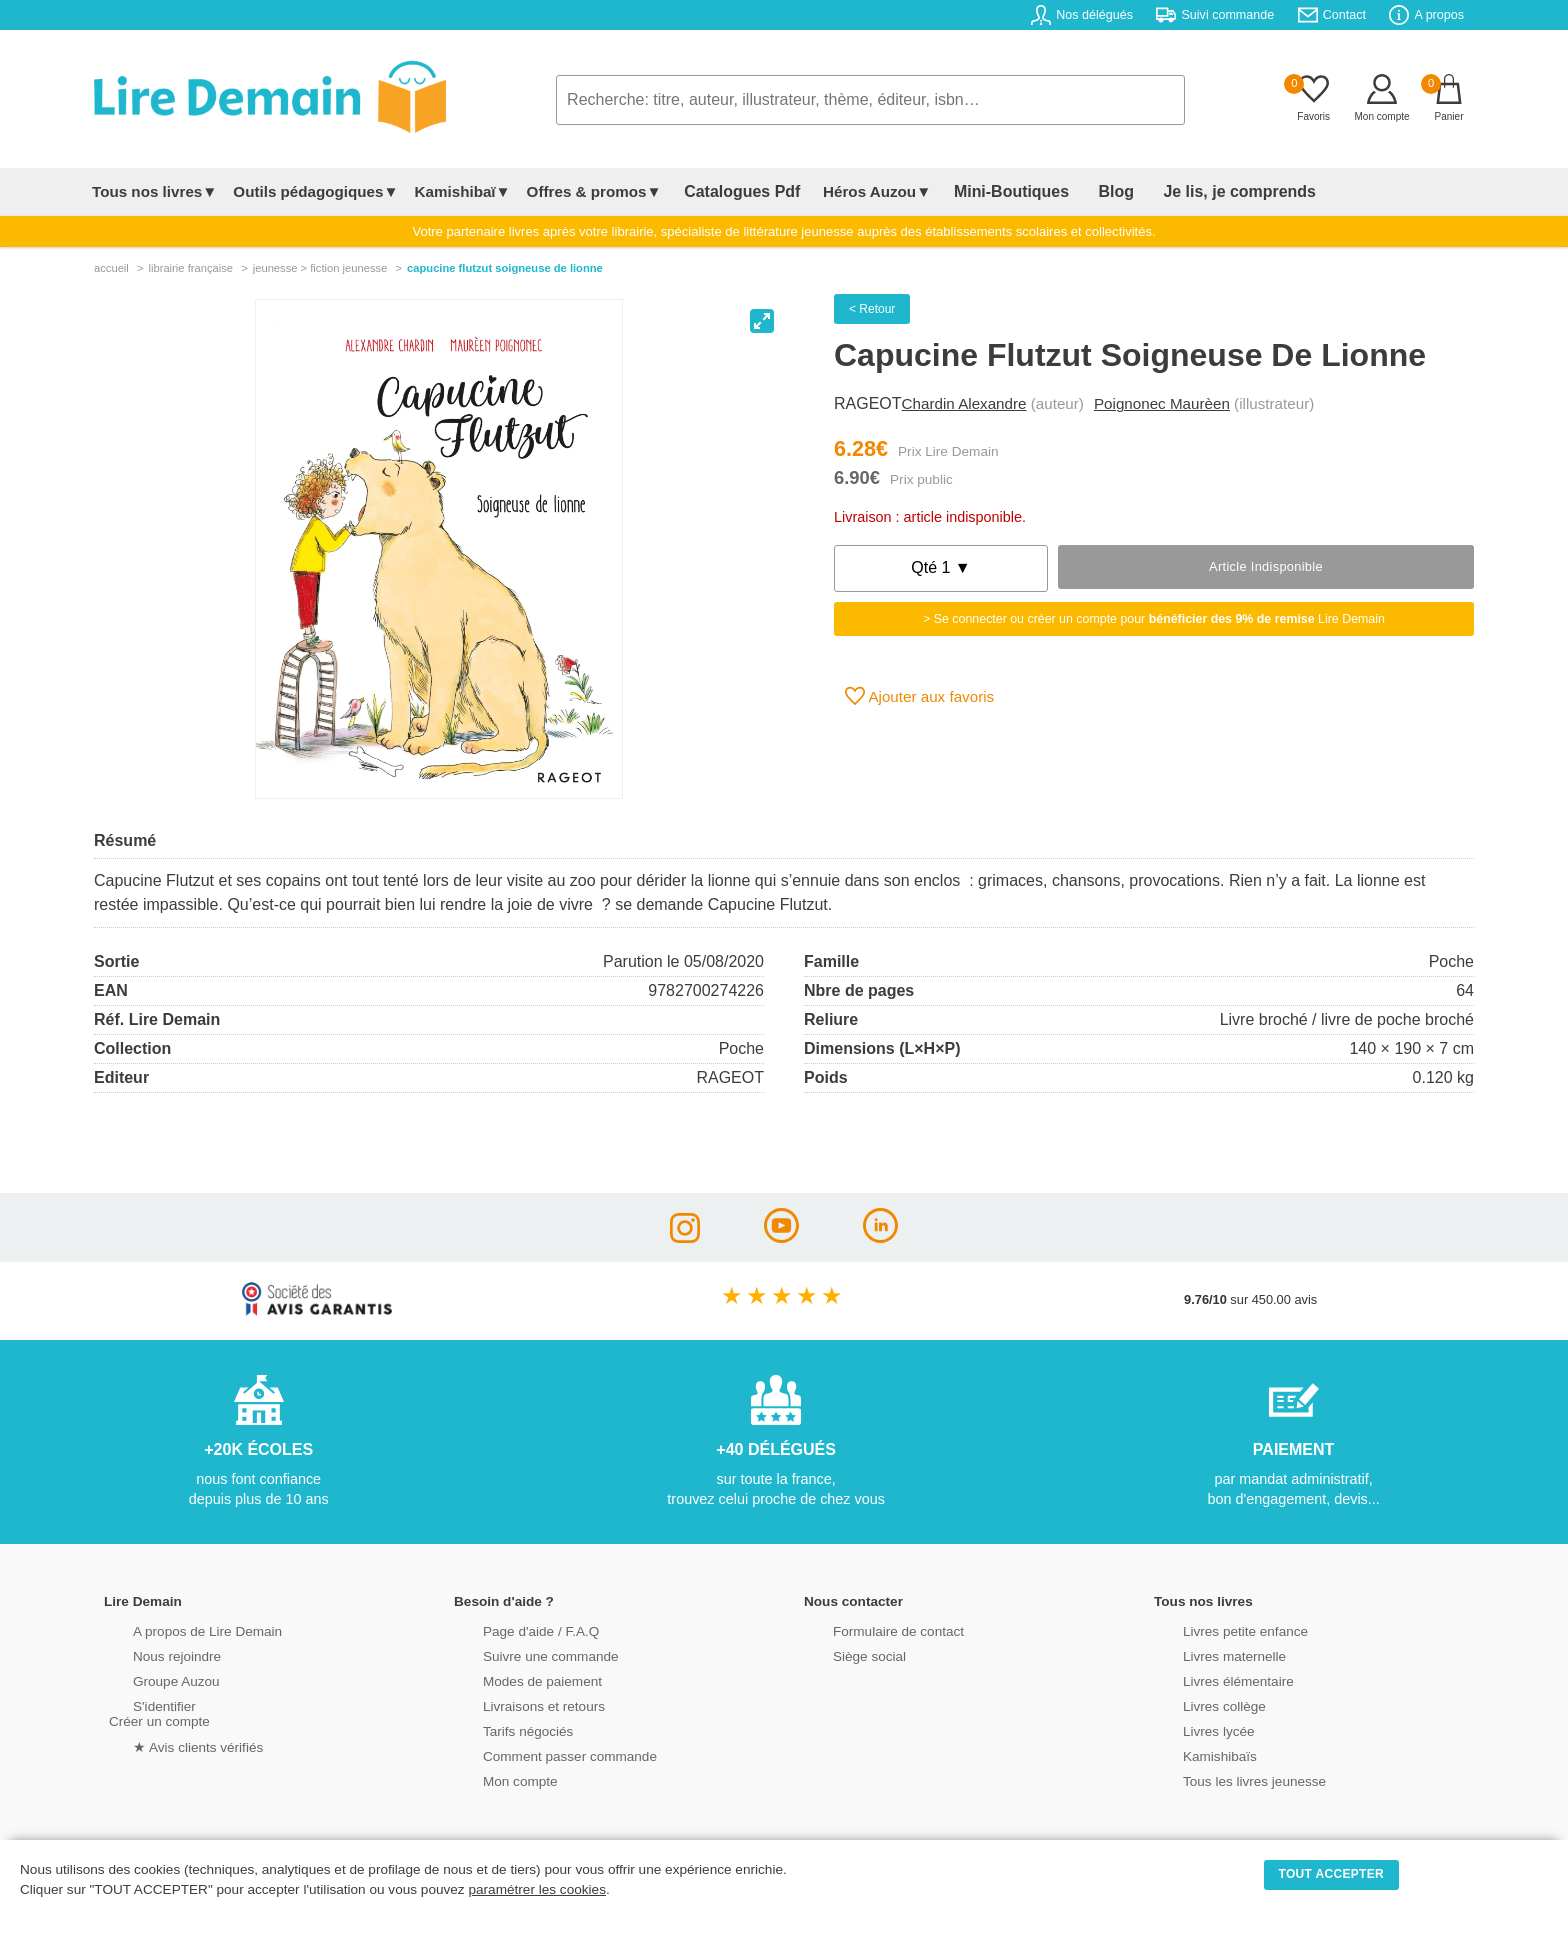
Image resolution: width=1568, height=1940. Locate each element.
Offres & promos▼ (594, 191)
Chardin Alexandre (964, 403)
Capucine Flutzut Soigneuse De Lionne (505, 268)
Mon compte (494, 1779)
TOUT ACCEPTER (1332, 1874)
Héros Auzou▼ (858, 191)
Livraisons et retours (516, 1704)
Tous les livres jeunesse (1226, 1779)
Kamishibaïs (1194, 1754)
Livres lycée (1193, 1729)
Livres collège (1198, 1704)
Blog (1071, 191)
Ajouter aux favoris (919, 696)
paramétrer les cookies (537, 1889)
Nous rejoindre (150, 1654)
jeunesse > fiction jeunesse (320, 268)
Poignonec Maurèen (1162, 403)
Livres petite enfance (1218, 1629)
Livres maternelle (1207, 1654)
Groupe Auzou (150, 1679)
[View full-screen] (762, 321)
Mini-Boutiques (983, 191)
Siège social (843, 1654)
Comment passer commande (541, 1754)
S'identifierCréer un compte (156, 1712)
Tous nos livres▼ (154, 191)
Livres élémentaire (1211, 1679)
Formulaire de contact (871, 1629)
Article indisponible (1266, 566)
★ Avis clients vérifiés (170, 1744)
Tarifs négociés (501, 1729)
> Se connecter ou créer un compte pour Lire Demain (1154, 619)
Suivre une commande (523, 1654)
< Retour (872, 309)
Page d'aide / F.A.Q (514, 1629)
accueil (111, 268)
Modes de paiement (515, 1679)
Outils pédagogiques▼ (315, 191)
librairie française (190, 268)
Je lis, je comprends (1176, 191)
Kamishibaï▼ (463, 191)
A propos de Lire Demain (179, 1629)
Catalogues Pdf (732, 191)
